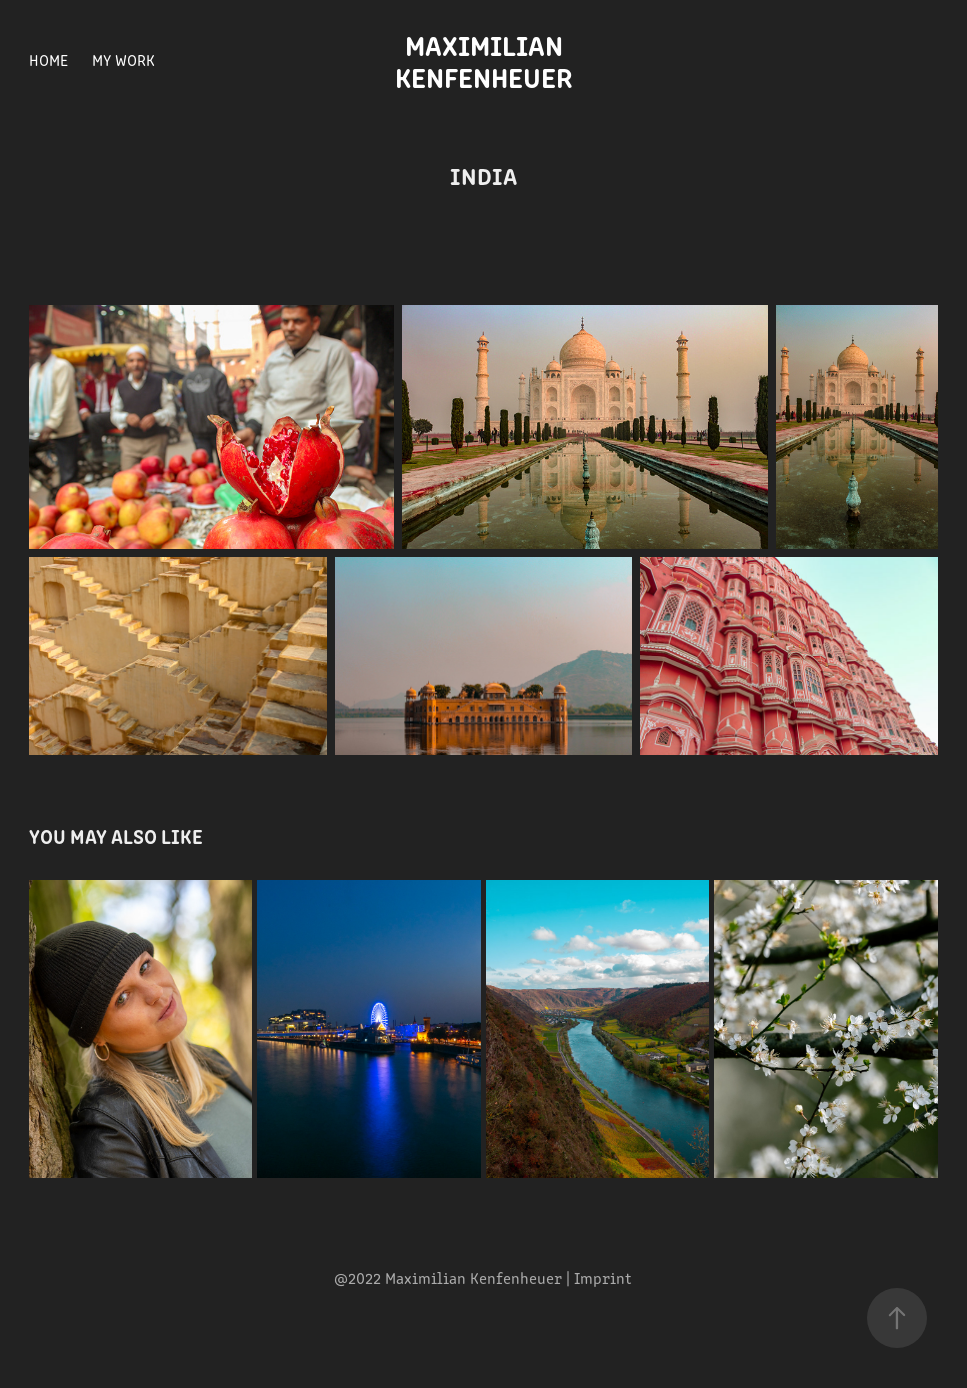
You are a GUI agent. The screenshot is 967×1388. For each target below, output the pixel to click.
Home (48, 59)
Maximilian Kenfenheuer (484, 60)
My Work (123, 59)
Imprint (603, 1277)
